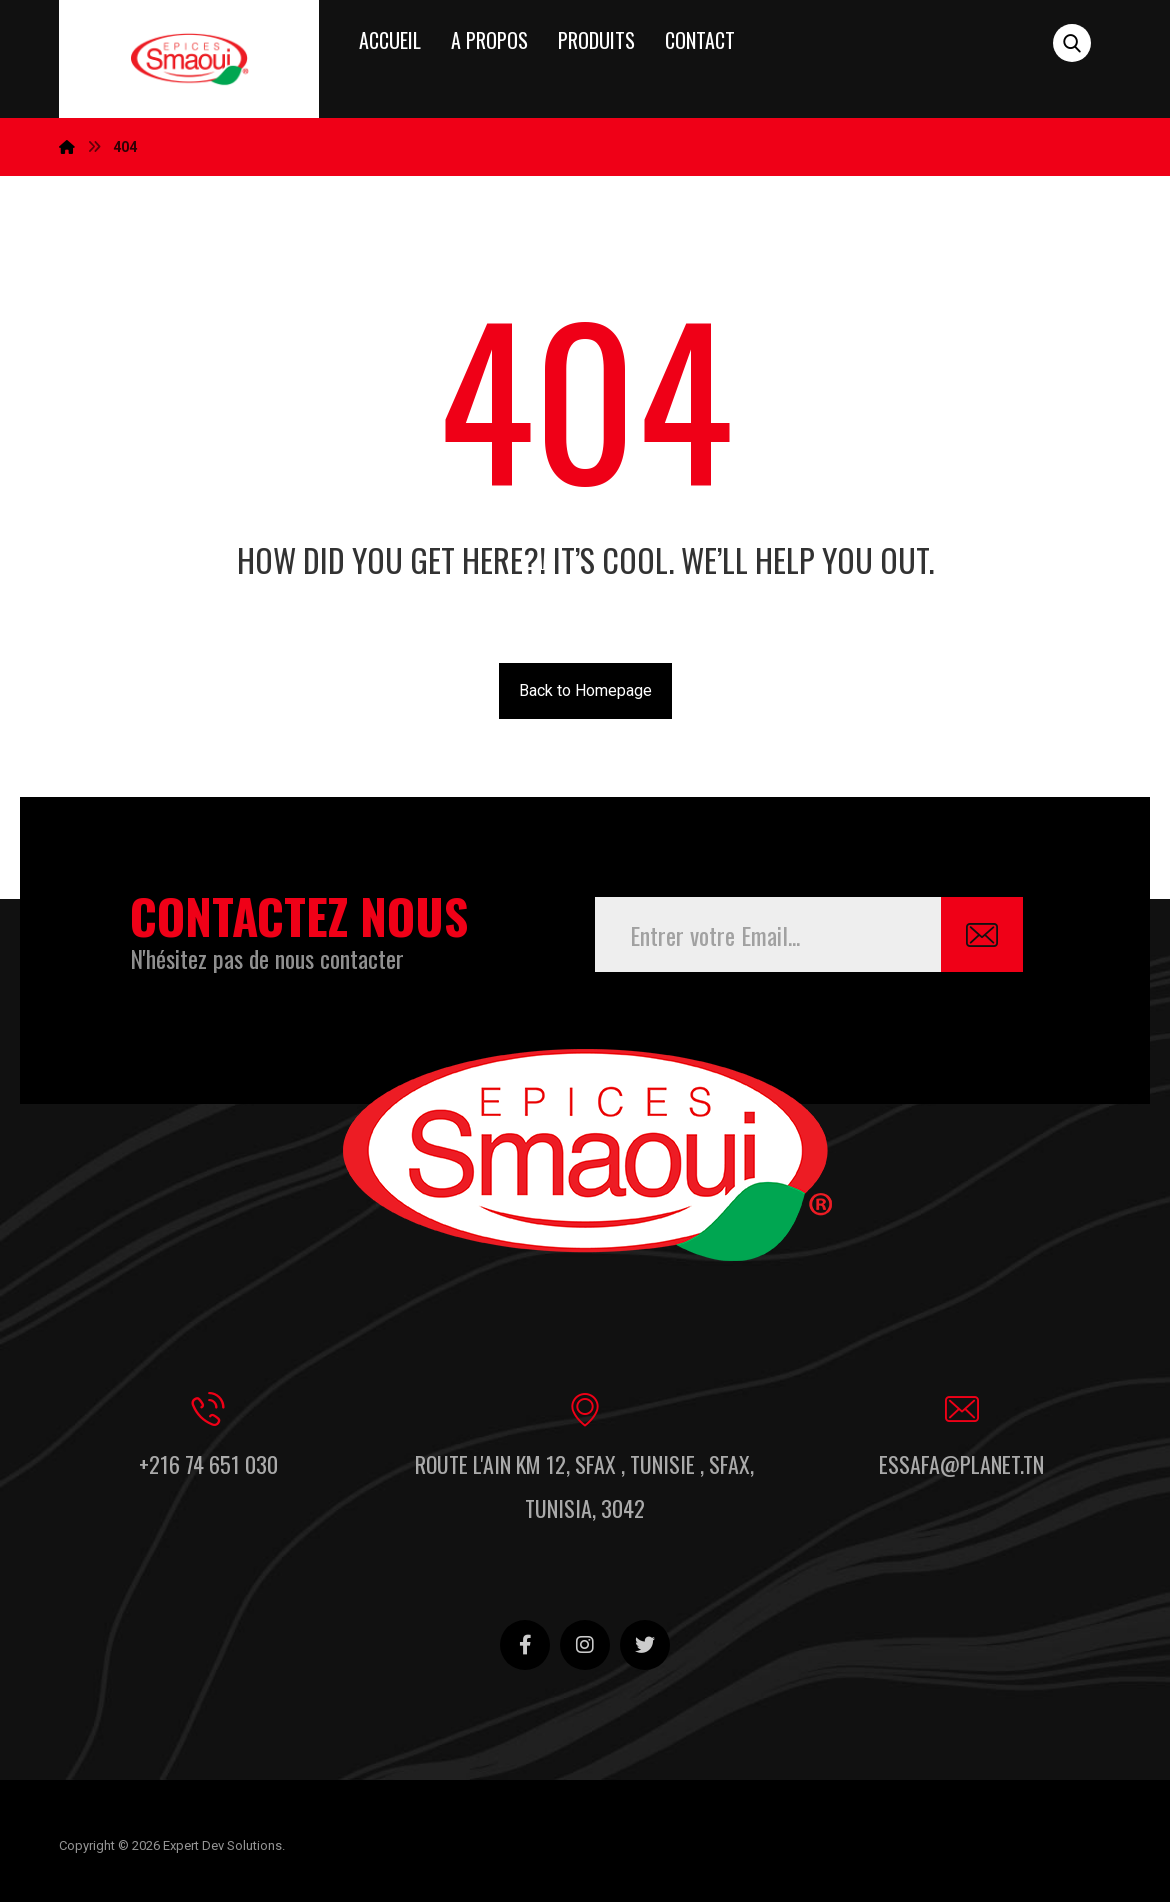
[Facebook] (525, 1645)
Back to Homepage (585, 690)
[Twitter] (645, 1645)
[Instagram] (585, 1645)
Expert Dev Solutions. (224, 1845)
